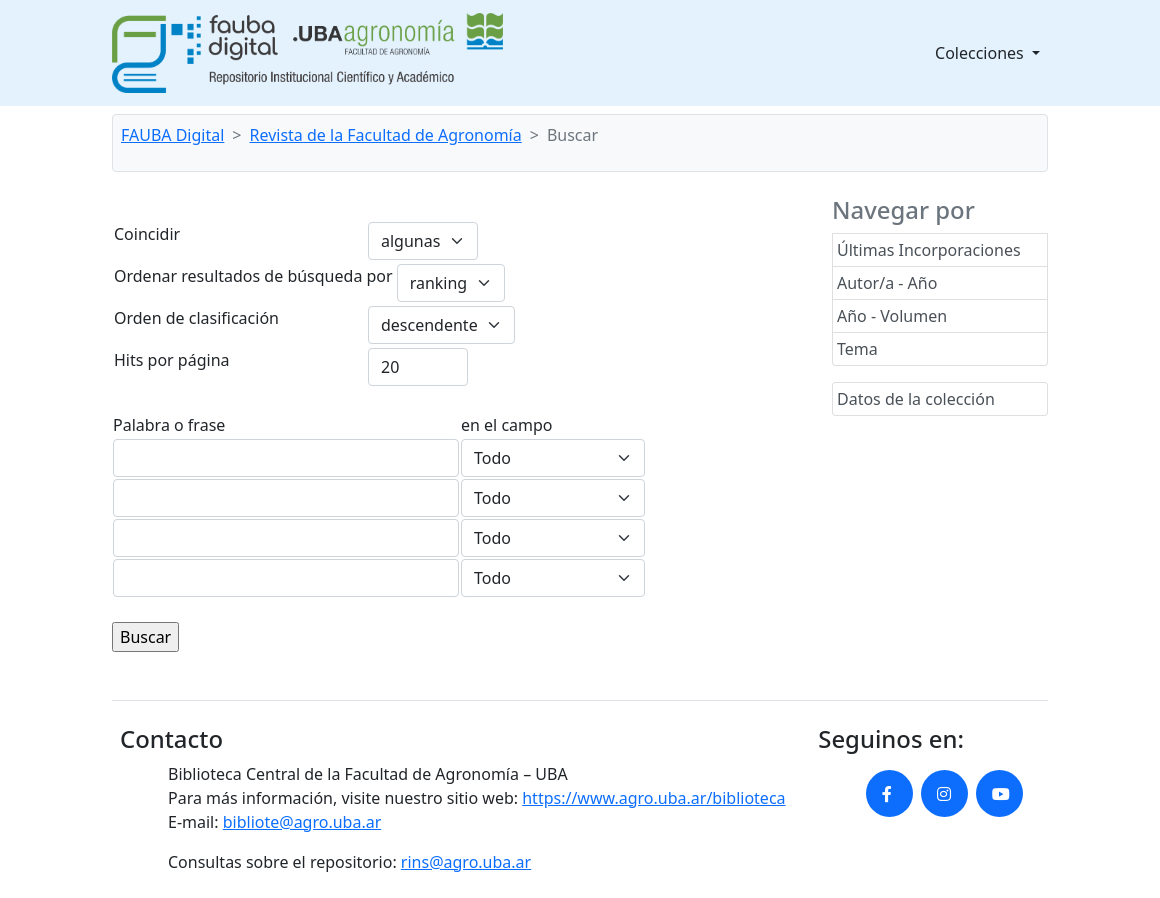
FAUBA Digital (172, 135)
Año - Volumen (892, 316)
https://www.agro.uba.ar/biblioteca (653, 798)
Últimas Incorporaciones (929, 250)
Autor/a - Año (887, 283)
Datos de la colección (916, 399)
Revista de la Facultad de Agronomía (386, 135)
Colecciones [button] (981, 53)
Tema (857, 349)
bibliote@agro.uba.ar (302, 822)
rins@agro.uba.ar (466, 862)
